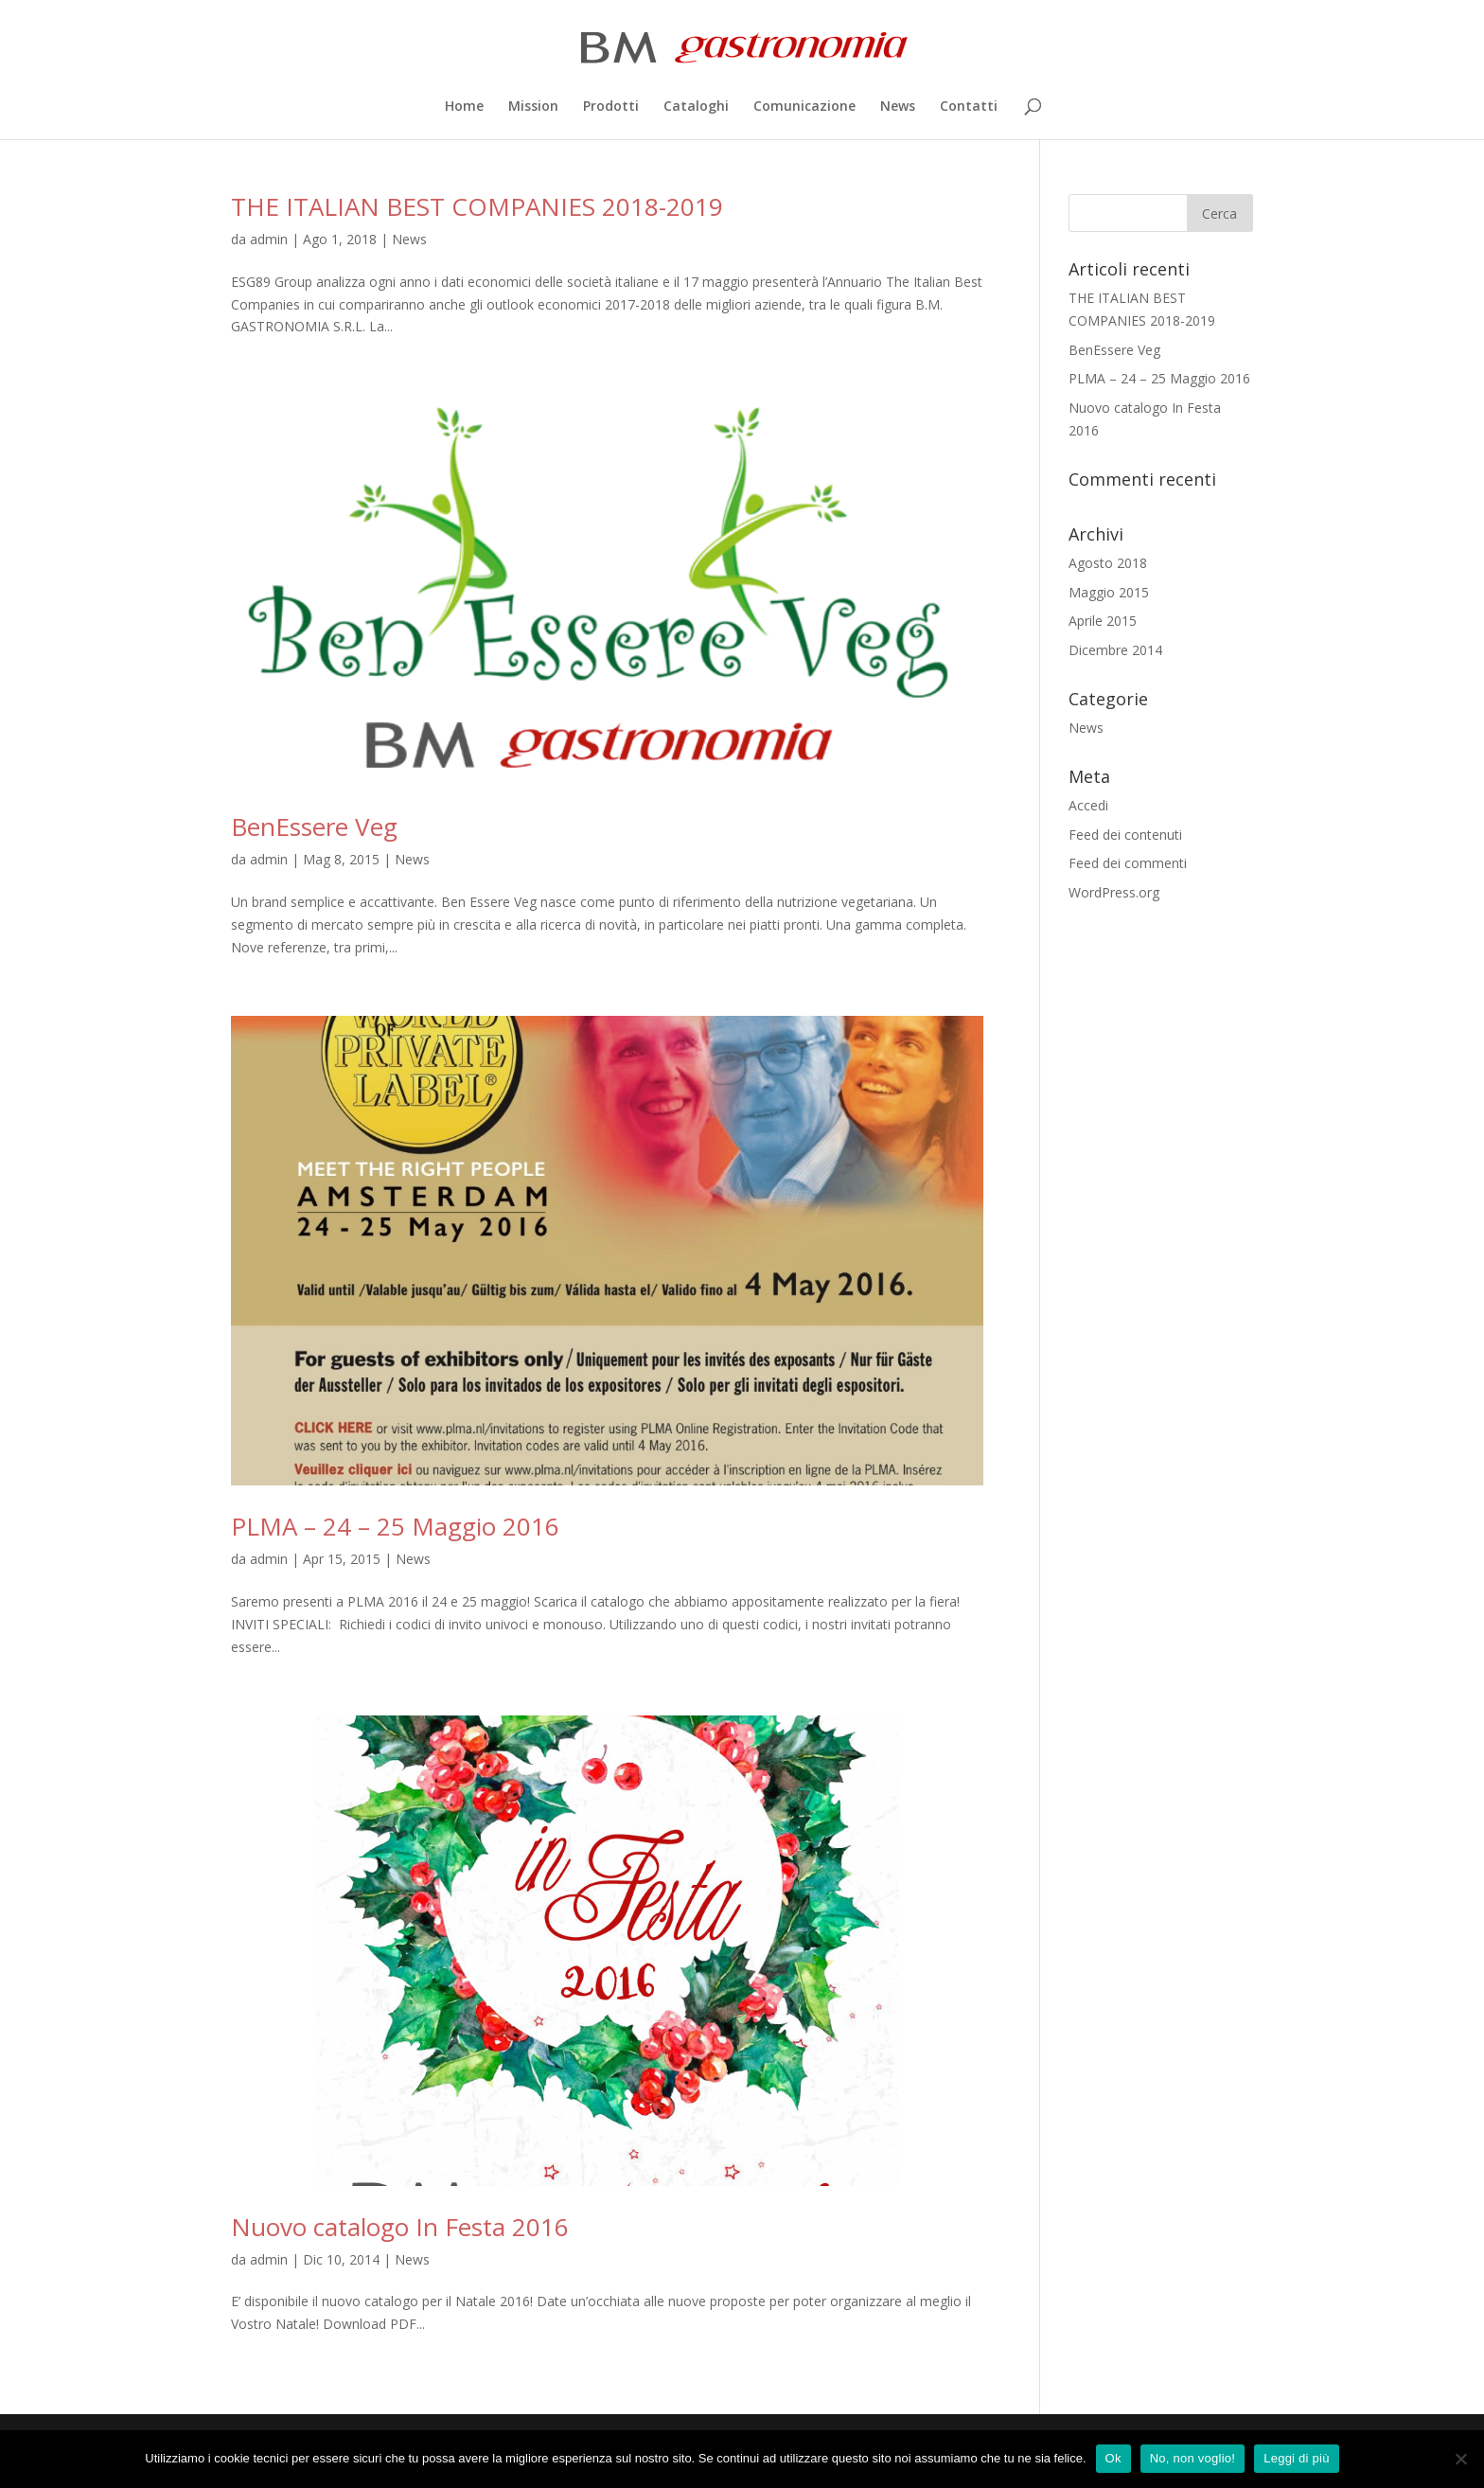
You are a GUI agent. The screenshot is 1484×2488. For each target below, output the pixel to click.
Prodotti (611, 107)
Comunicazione (804, 107)
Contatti (969, 107)
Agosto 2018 (1108, 563)
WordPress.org (1114, 892)
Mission (533, 107)
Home (464, 107)
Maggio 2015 (1109, 592)
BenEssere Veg (314, 826)
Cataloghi (696, 107)
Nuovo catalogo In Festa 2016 (400, 2227)
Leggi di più (1296, 2458)
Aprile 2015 (1103, 621)
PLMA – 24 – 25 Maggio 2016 (395, 1526)
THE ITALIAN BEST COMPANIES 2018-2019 (477, 206)
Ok (1113, 2458)
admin (269, 239)
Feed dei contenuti (1125, 835)
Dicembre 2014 (1115, 650)
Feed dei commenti (1128, 863)
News (897, 107)
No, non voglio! (1192, 2458)
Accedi (1088, 805)
